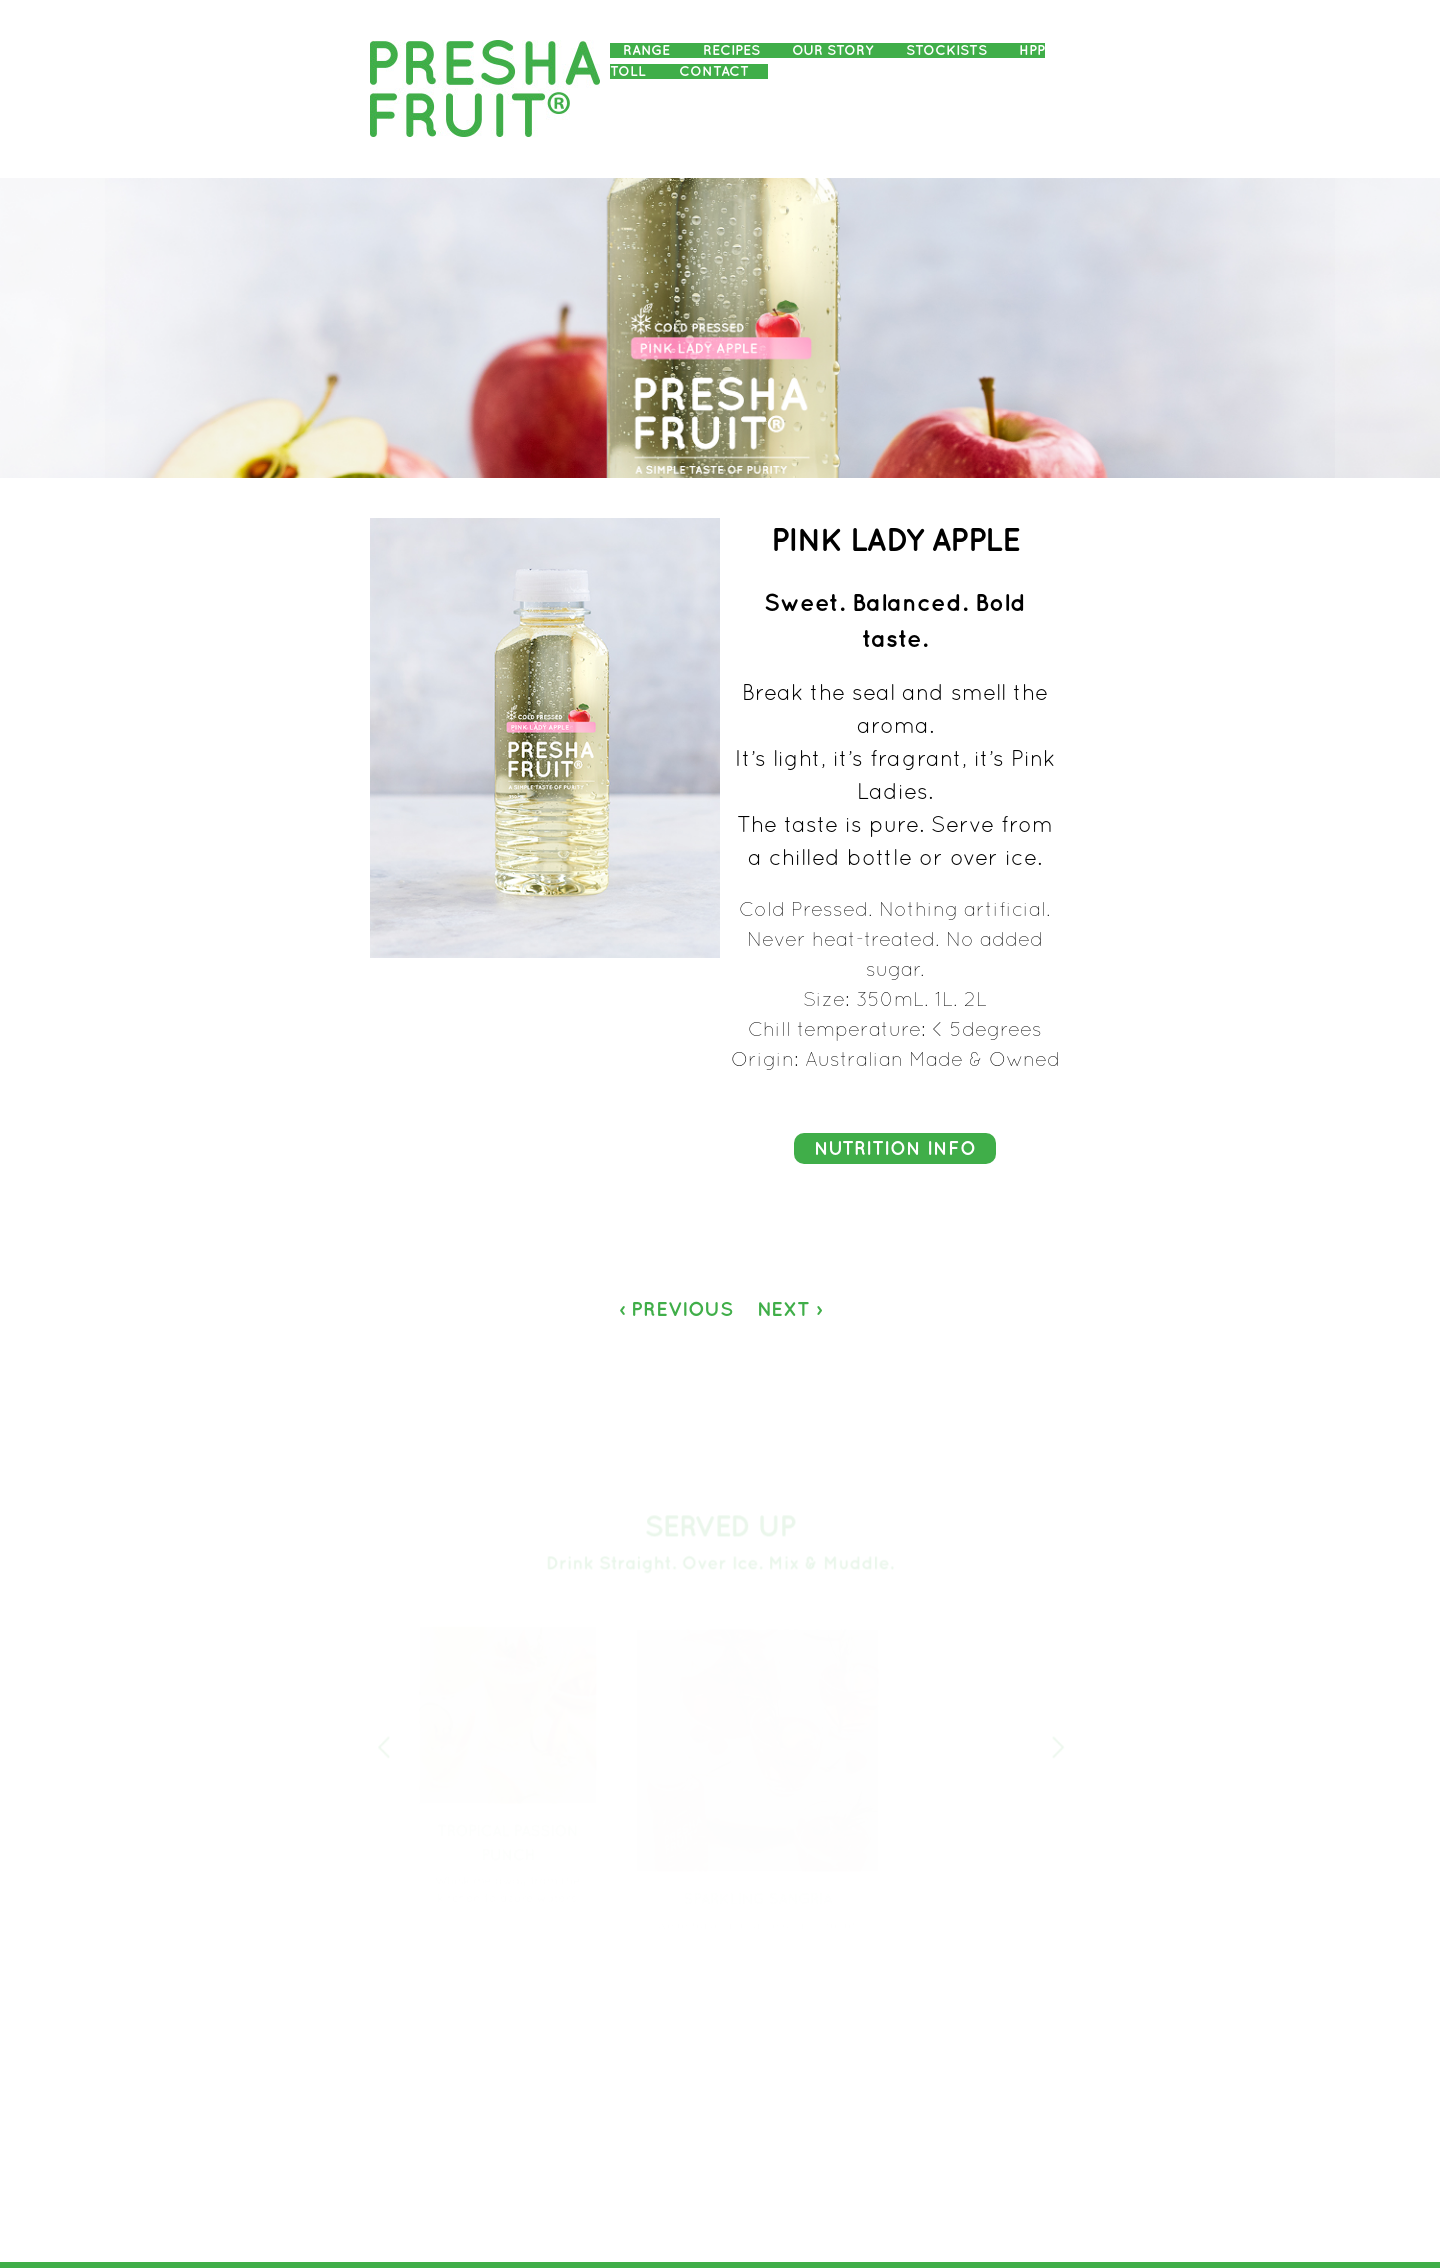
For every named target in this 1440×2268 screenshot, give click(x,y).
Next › (789, 1310)
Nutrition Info (895, 1149)
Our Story (832, 50)
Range (646, 50)
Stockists (946, 50)
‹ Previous (676, 1310)
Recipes (731, 50)
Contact (714, 71)
